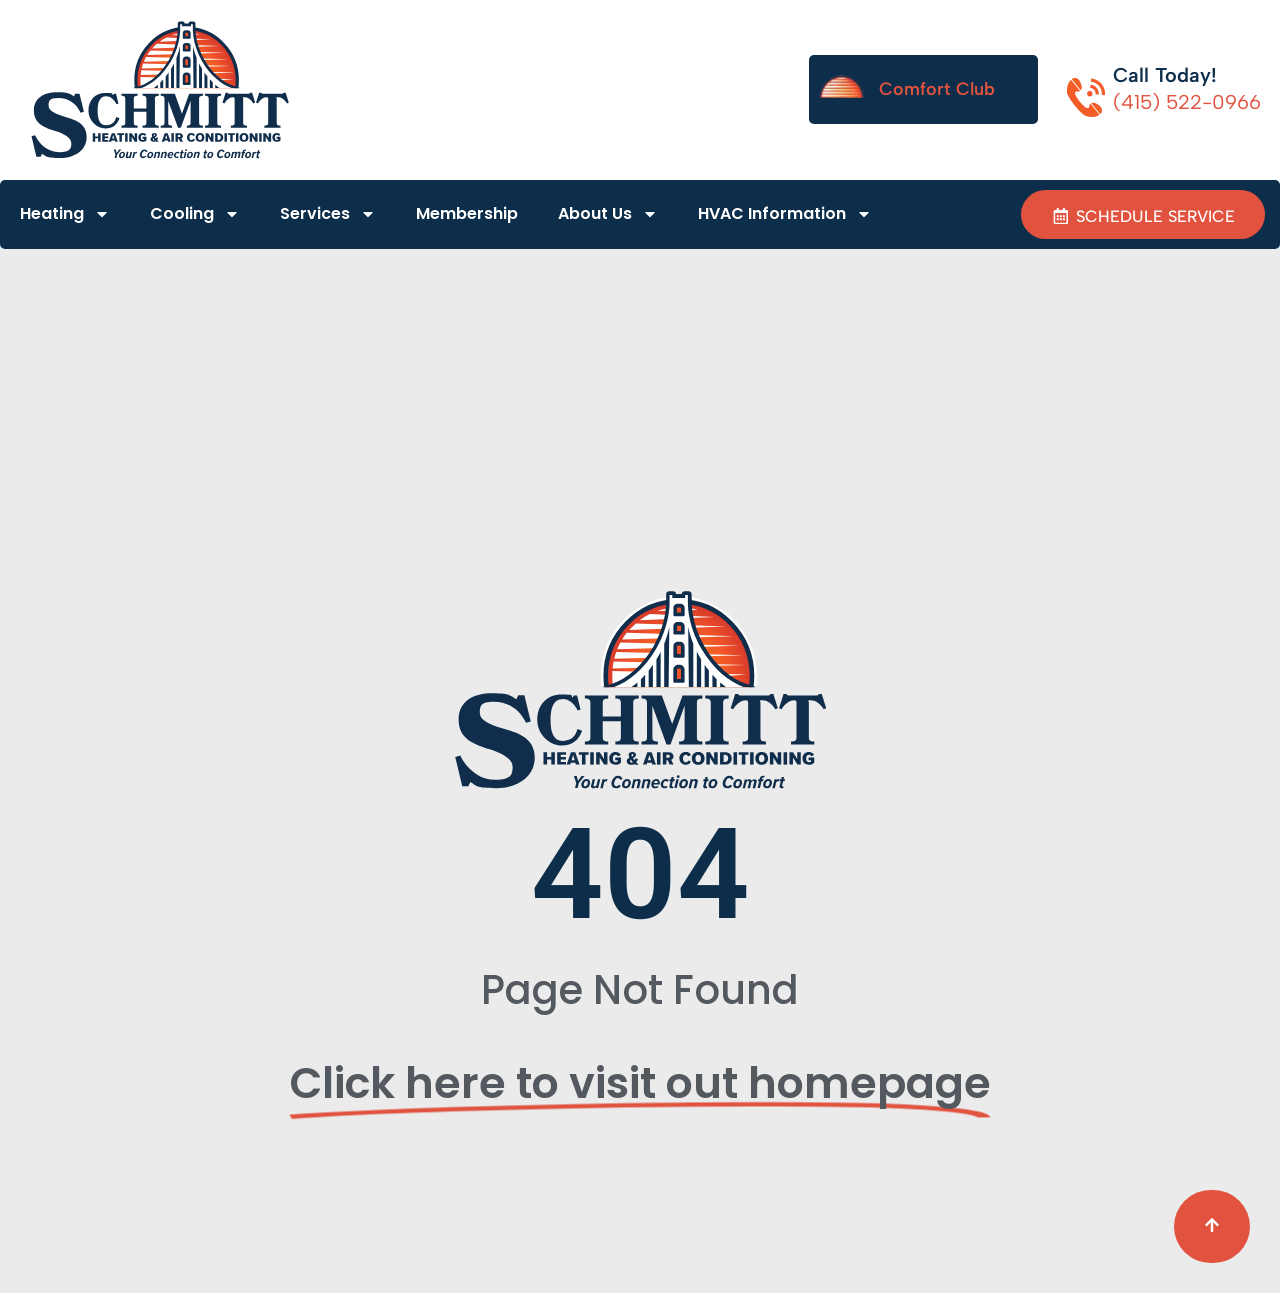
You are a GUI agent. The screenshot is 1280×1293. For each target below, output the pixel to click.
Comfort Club (937, 89)
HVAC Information (785, 215)
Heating (65, 215)
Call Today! (1165, 75)
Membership (467, 214)
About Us (608, 215)
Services (328, 215)
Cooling (195, 215)
